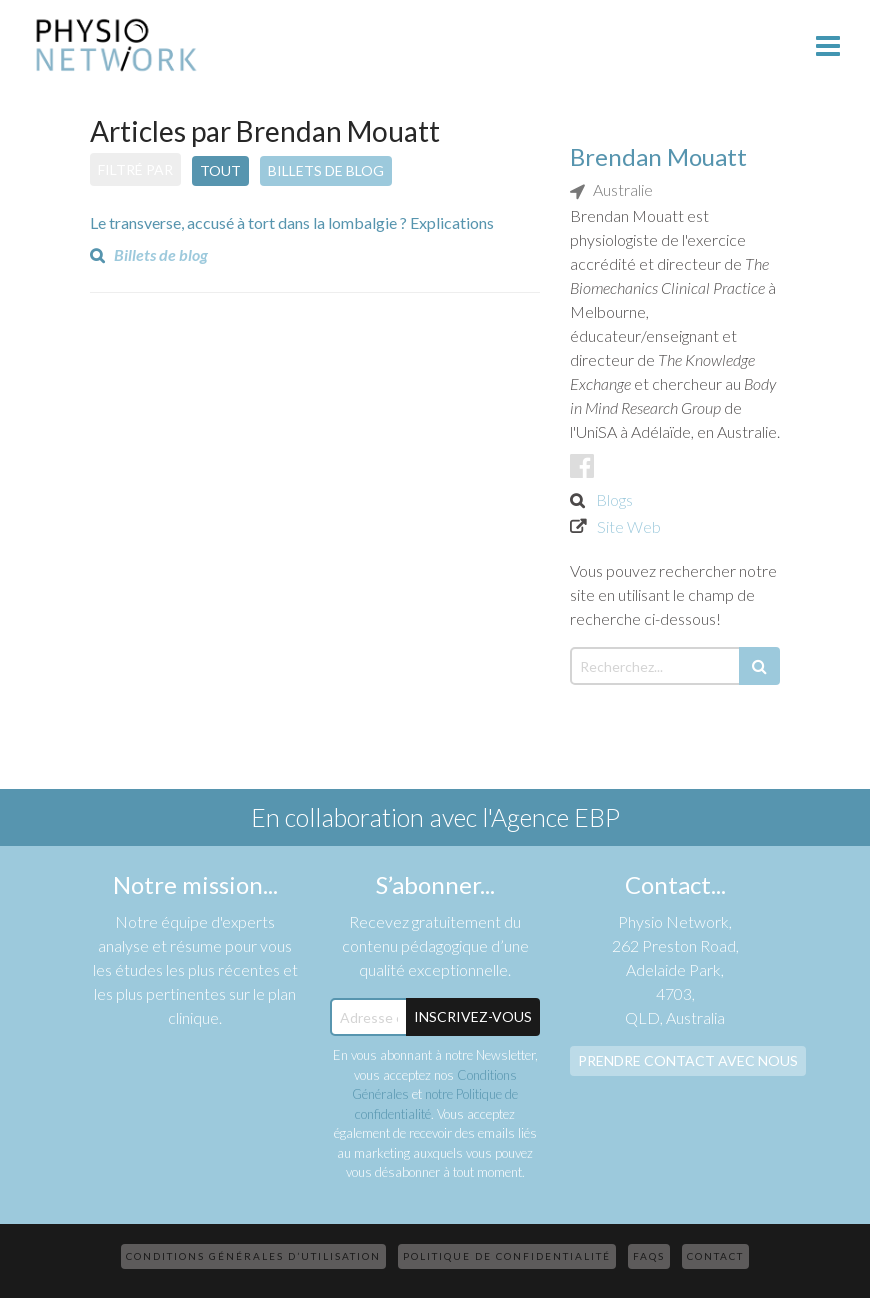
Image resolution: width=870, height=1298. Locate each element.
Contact (715, 1256)
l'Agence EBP (551, 817)
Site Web (629, 526)
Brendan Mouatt (658, 156)
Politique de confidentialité (507, 1256)
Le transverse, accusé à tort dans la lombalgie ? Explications (292, 222)
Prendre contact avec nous (688, 1060)
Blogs (614, 499)
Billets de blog (326, 170)
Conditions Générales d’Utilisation (253, 1256)
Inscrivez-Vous (473, 1016)
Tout (220, 170)
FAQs (649, 1256)
